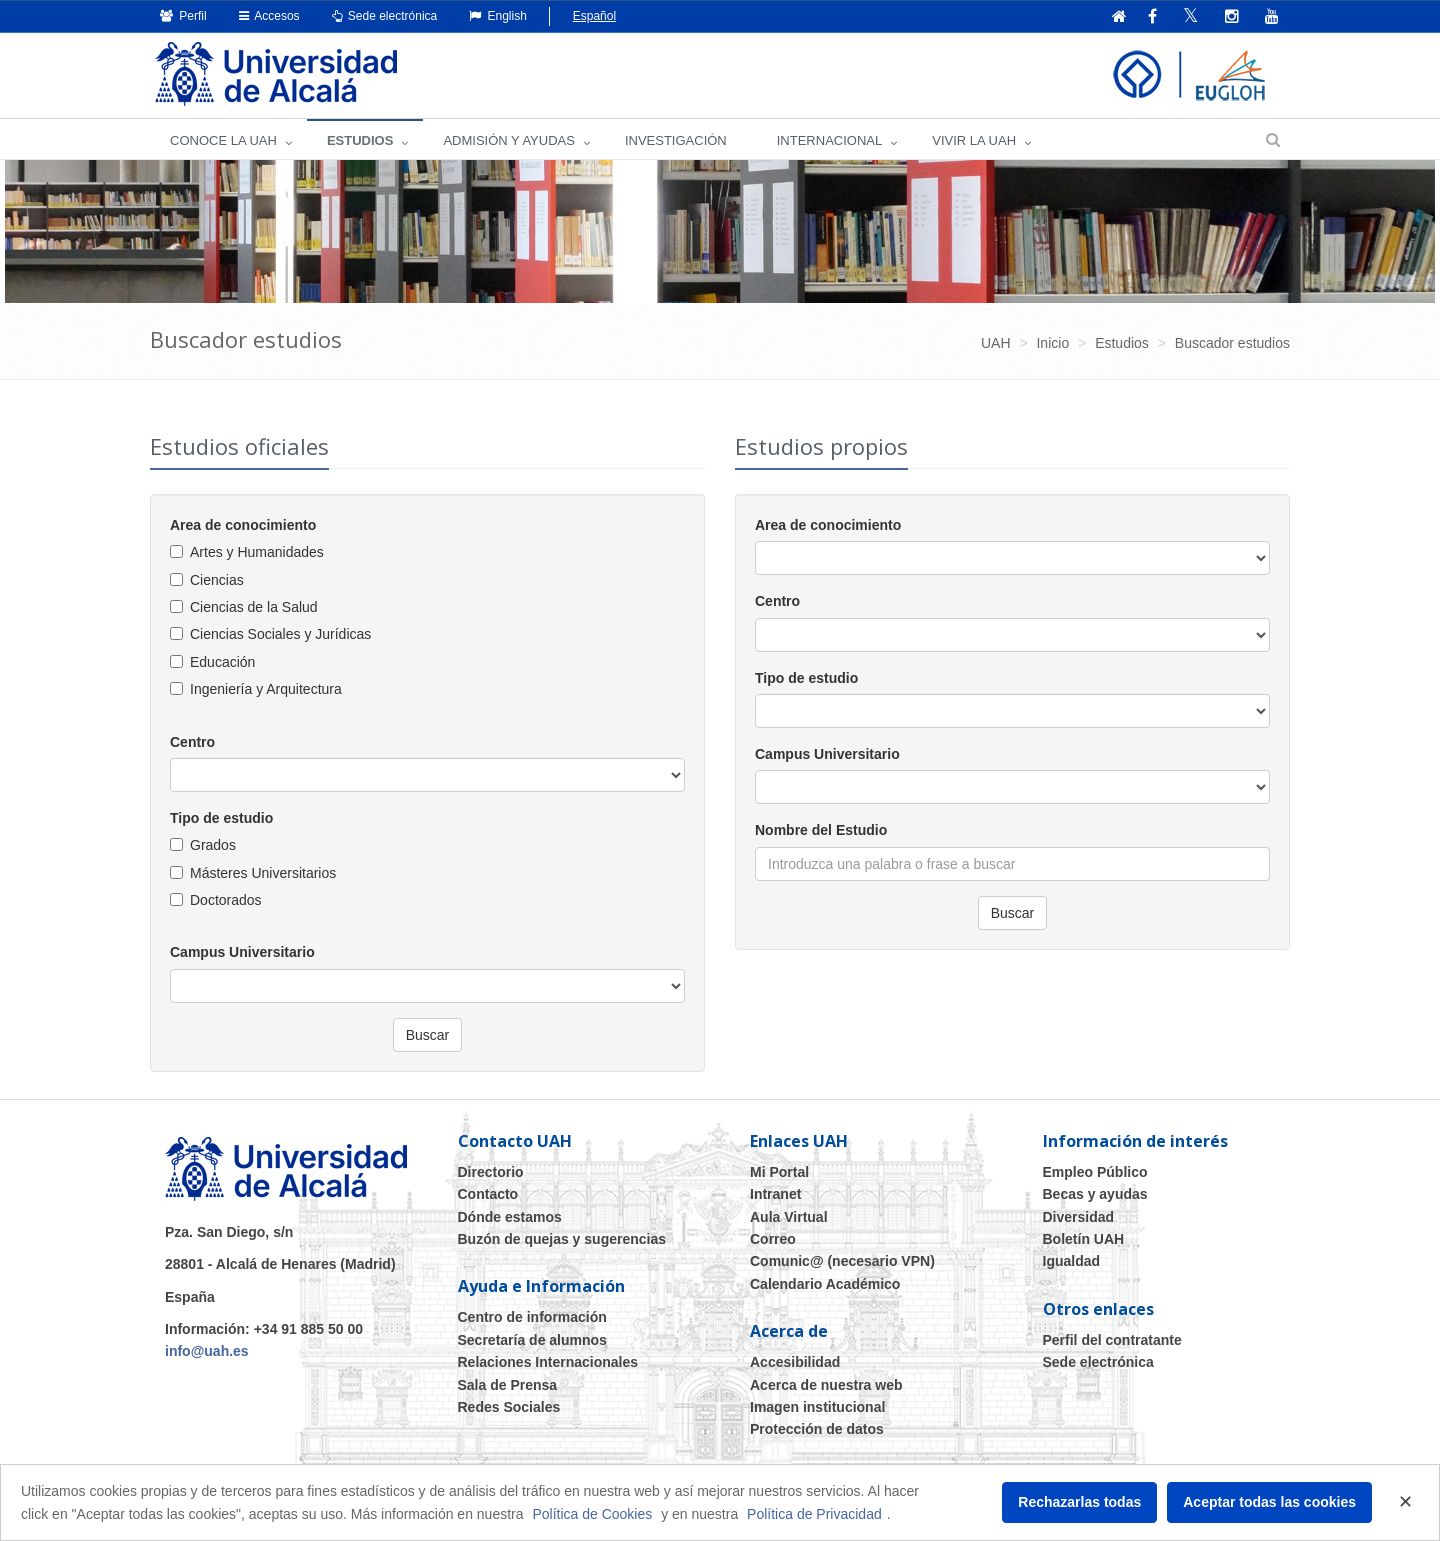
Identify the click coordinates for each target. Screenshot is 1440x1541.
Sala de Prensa (508, 1385)
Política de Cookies (592, 1514)
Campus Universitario (242, 952)
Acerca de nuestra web (826, 1385)
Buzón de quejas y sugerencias (562, 1239)
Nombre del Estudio (821, 830)
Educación (222, 662)
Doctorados (226, 900)
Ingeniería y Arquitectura (266, 689)
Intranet (775, 1194)
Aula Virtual (789, 1217)
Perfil (183, 16)
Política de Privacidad (814, 1514)
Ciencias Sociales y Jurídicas (280, 634)
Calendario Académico (825, 1284)
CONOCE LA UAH (223, 140)
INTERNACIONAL (829, 140)
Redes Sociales (509, 1407)
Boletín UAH (1084, 1239)
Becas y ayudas (1095, 1194)
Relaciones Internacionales (548, 1362)
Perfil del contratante (1112, 1340)
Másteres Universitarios (263, 873)
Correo (773, 1239)
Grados (213, 845)
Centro (192, 742)
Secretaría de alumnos (532, 1340)
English (498, 16)
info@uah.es (207, 1351)
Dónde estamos (510, 1217)
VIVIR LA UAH (974, 140)
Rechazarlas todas (1079, 1502)
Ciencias (217, 580)
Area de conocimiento (243, 525)
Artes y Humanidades (257, 552)
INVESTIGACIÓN (676, 140)
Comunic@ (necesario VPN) (842, 1261)
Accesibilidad (795, 1362)
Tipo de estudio (221, 818)
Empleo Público (1095, 1172)
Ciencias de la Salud (254, 607)
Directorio (491, 1172)
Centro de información (532, 1317)
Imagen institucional (817, 1407)
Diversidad (1079, 1217)
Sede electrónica (385, 16)
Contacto (488, 1194)
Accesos (269, 16)
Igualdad (1072, 1261)
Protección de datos (817, 1429)
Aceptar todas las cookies (1269, 1502)
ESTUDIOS (360, 140)
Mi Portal (779, 1172)
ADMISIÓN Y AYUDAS (509, 140)
